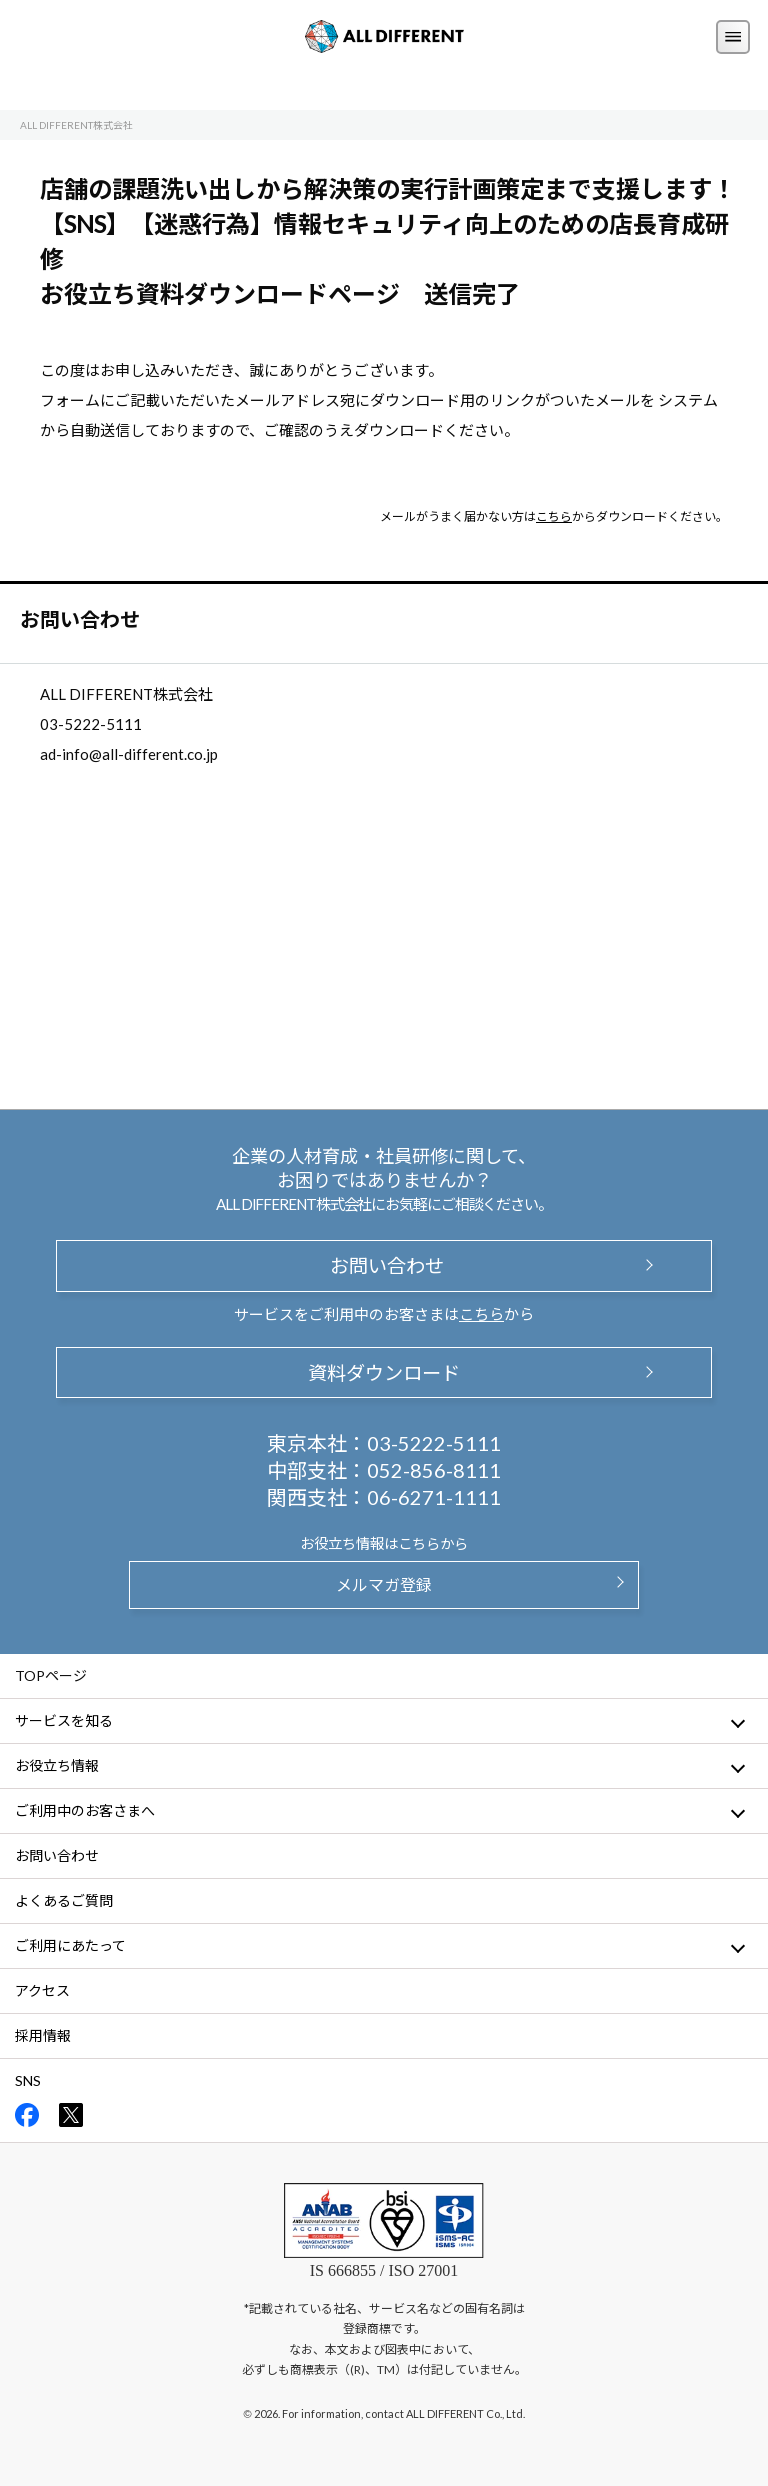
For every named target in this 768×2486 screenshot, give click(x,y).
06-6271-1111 (434, 1497)
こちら (554, 516)
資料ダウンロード (384, 1372)
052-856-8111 (434, 1470)
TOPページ (51, 1675)
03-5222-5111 (434, 1443)
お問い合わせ (384, 1265)
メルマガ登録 (384, 1584)
